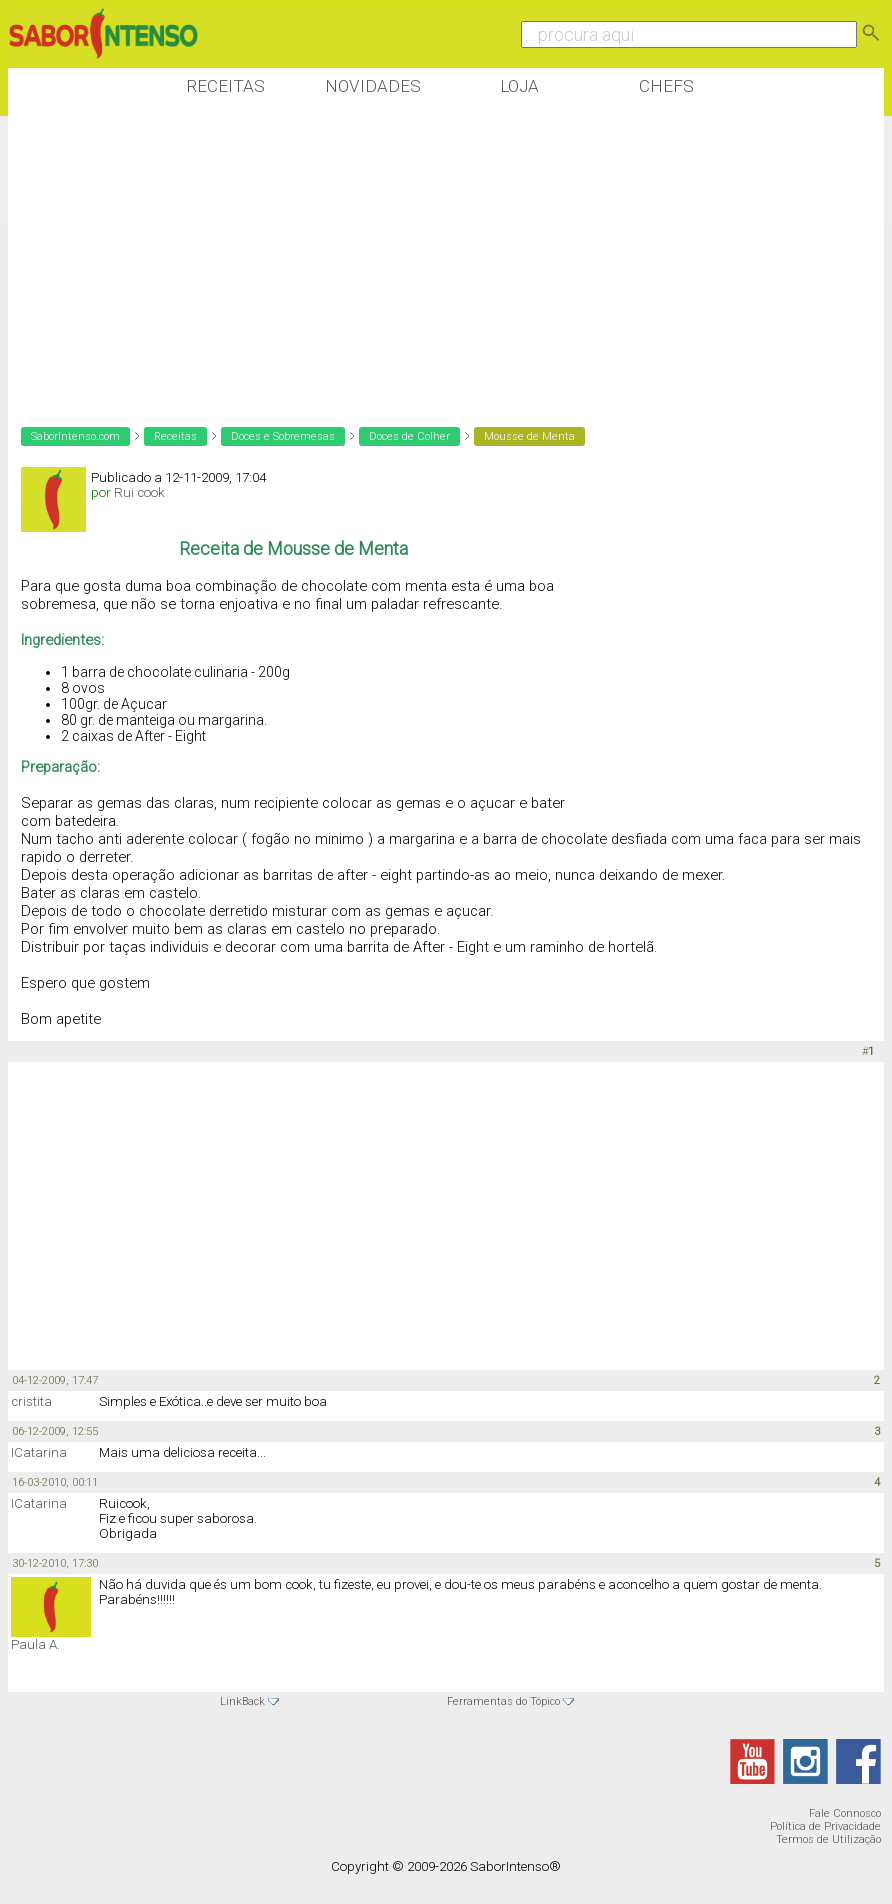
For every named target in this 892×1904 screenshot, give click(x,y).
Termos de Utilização (828, 1839)
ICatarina (39, 1452)
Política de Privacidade (825, 1826)
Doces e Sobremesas (283, 436)
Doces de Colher (409, 436)
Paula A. (35, 1644)
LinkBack (242, 1701)
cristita (31, 1401)
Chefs (666, 86)
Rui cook (139, 492)
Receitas (225, 86)
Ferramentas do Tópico (503, 1701)
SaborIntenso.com (75, 436)
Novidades (373, 86)
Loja (519, 86)
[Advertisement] (372, 259)
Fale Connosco (845, 1813)
